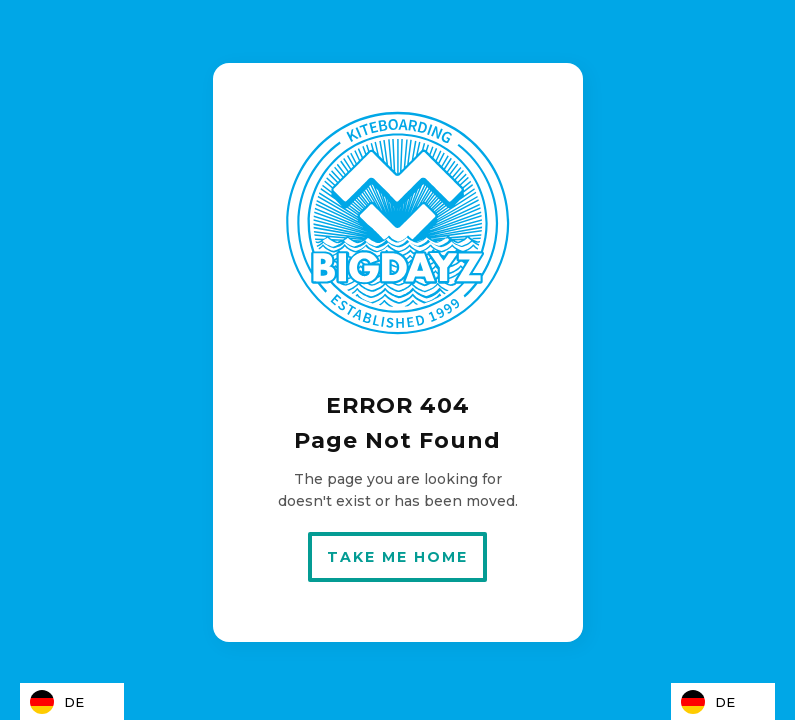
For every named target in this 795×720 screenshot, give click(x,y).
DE (57, 702)
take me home (397, 557)
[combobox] (72, 701)
